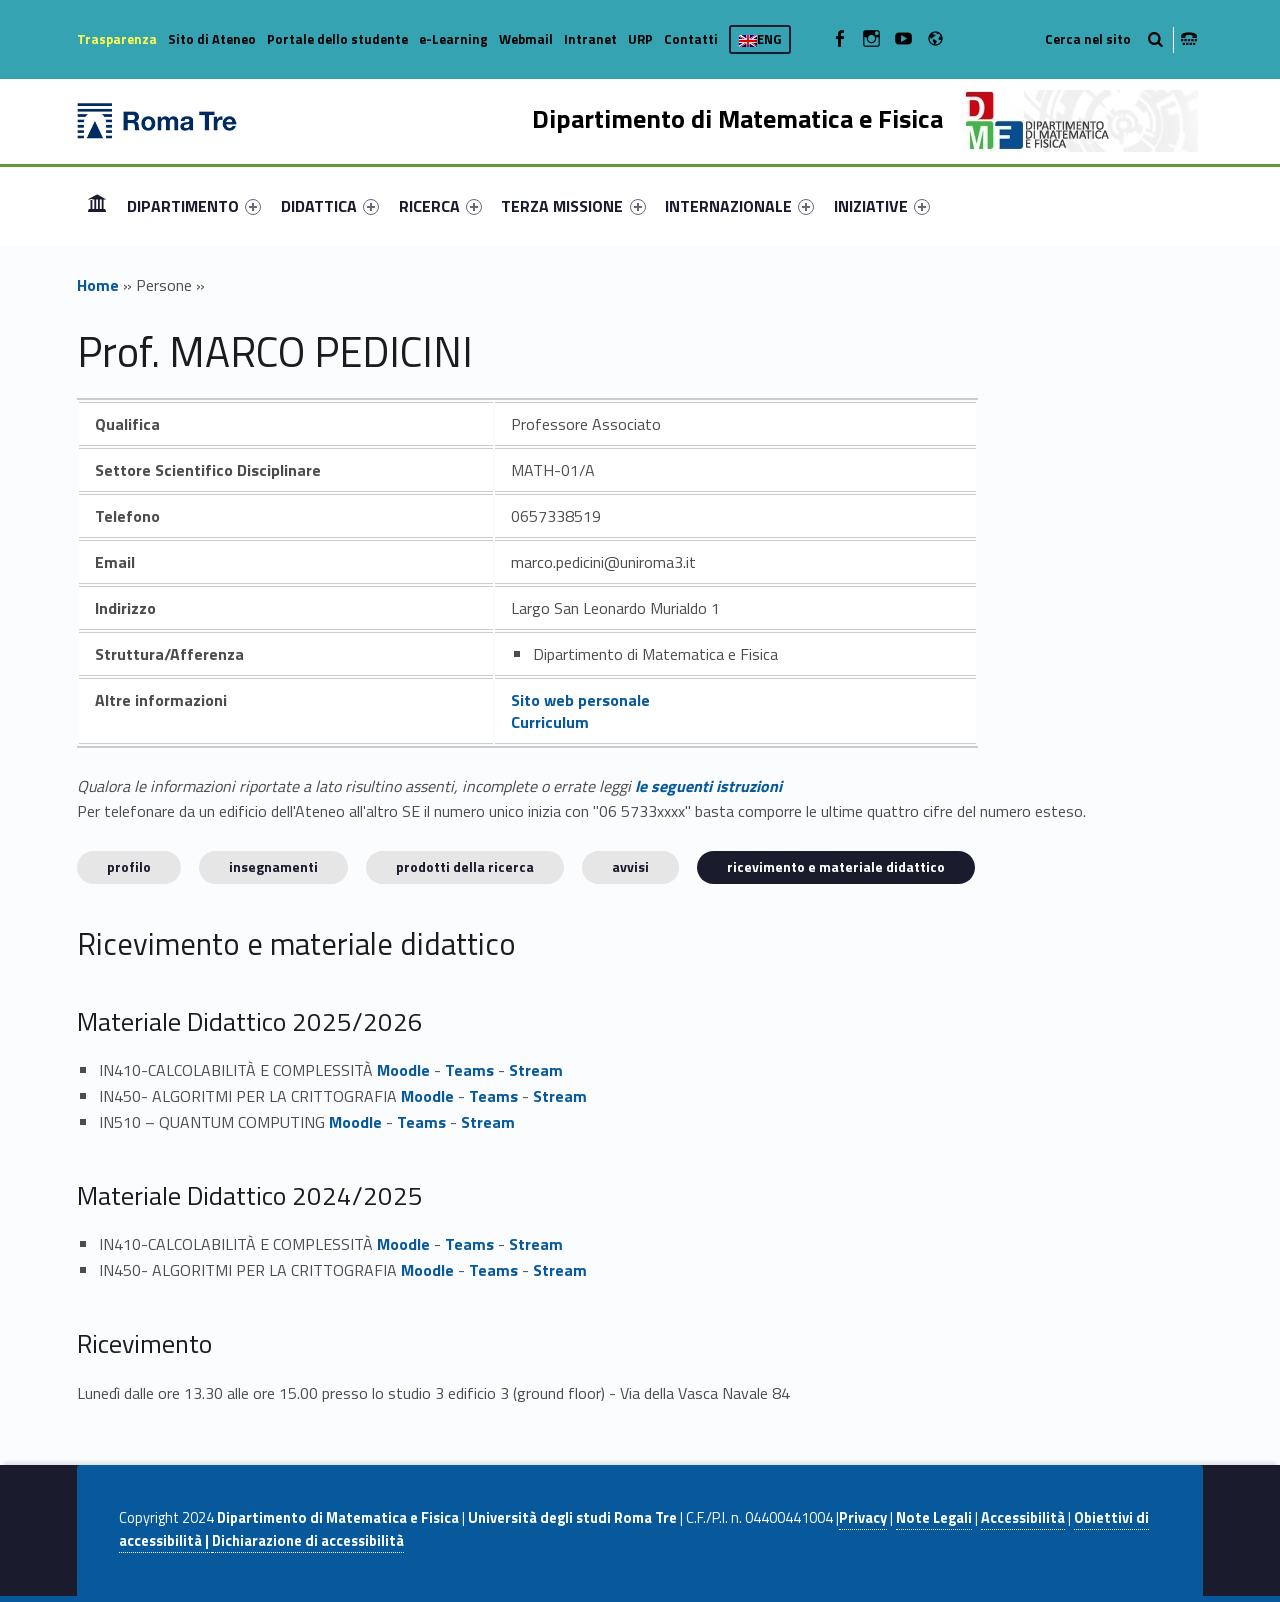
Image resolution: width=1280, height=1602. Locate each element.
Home (97, 205)
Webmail (526, 39)
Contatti (691, 39)
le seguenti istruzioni (708, 786)
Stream (536, 1070)
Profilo (129, 866)
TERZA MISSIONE (573, 206)
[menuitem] (97, 206)
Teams (469, 1070)
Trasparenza (117, 39)
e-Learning (453, 39)
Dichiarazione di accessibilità (308, 1541)
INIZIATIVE (882, 206)
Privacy (863, 1518)
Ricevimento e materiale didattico (836, 866)
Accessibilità (1023, 1518)
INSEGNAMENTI (273, 866)
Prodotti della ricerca (465, 866)
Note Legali (934, 1518)
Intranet (590, 39)
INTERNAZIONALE (739, 206)
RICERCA (440, 206)
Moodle (403, 1070)
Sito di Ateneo (212, 39)
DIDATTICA (330, 206)
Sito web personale (580, 700)
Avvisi (630, 866)
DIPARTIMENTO (194, 206)
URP (640, 39)
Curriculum (550, 722)
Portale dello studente (337, 39)
